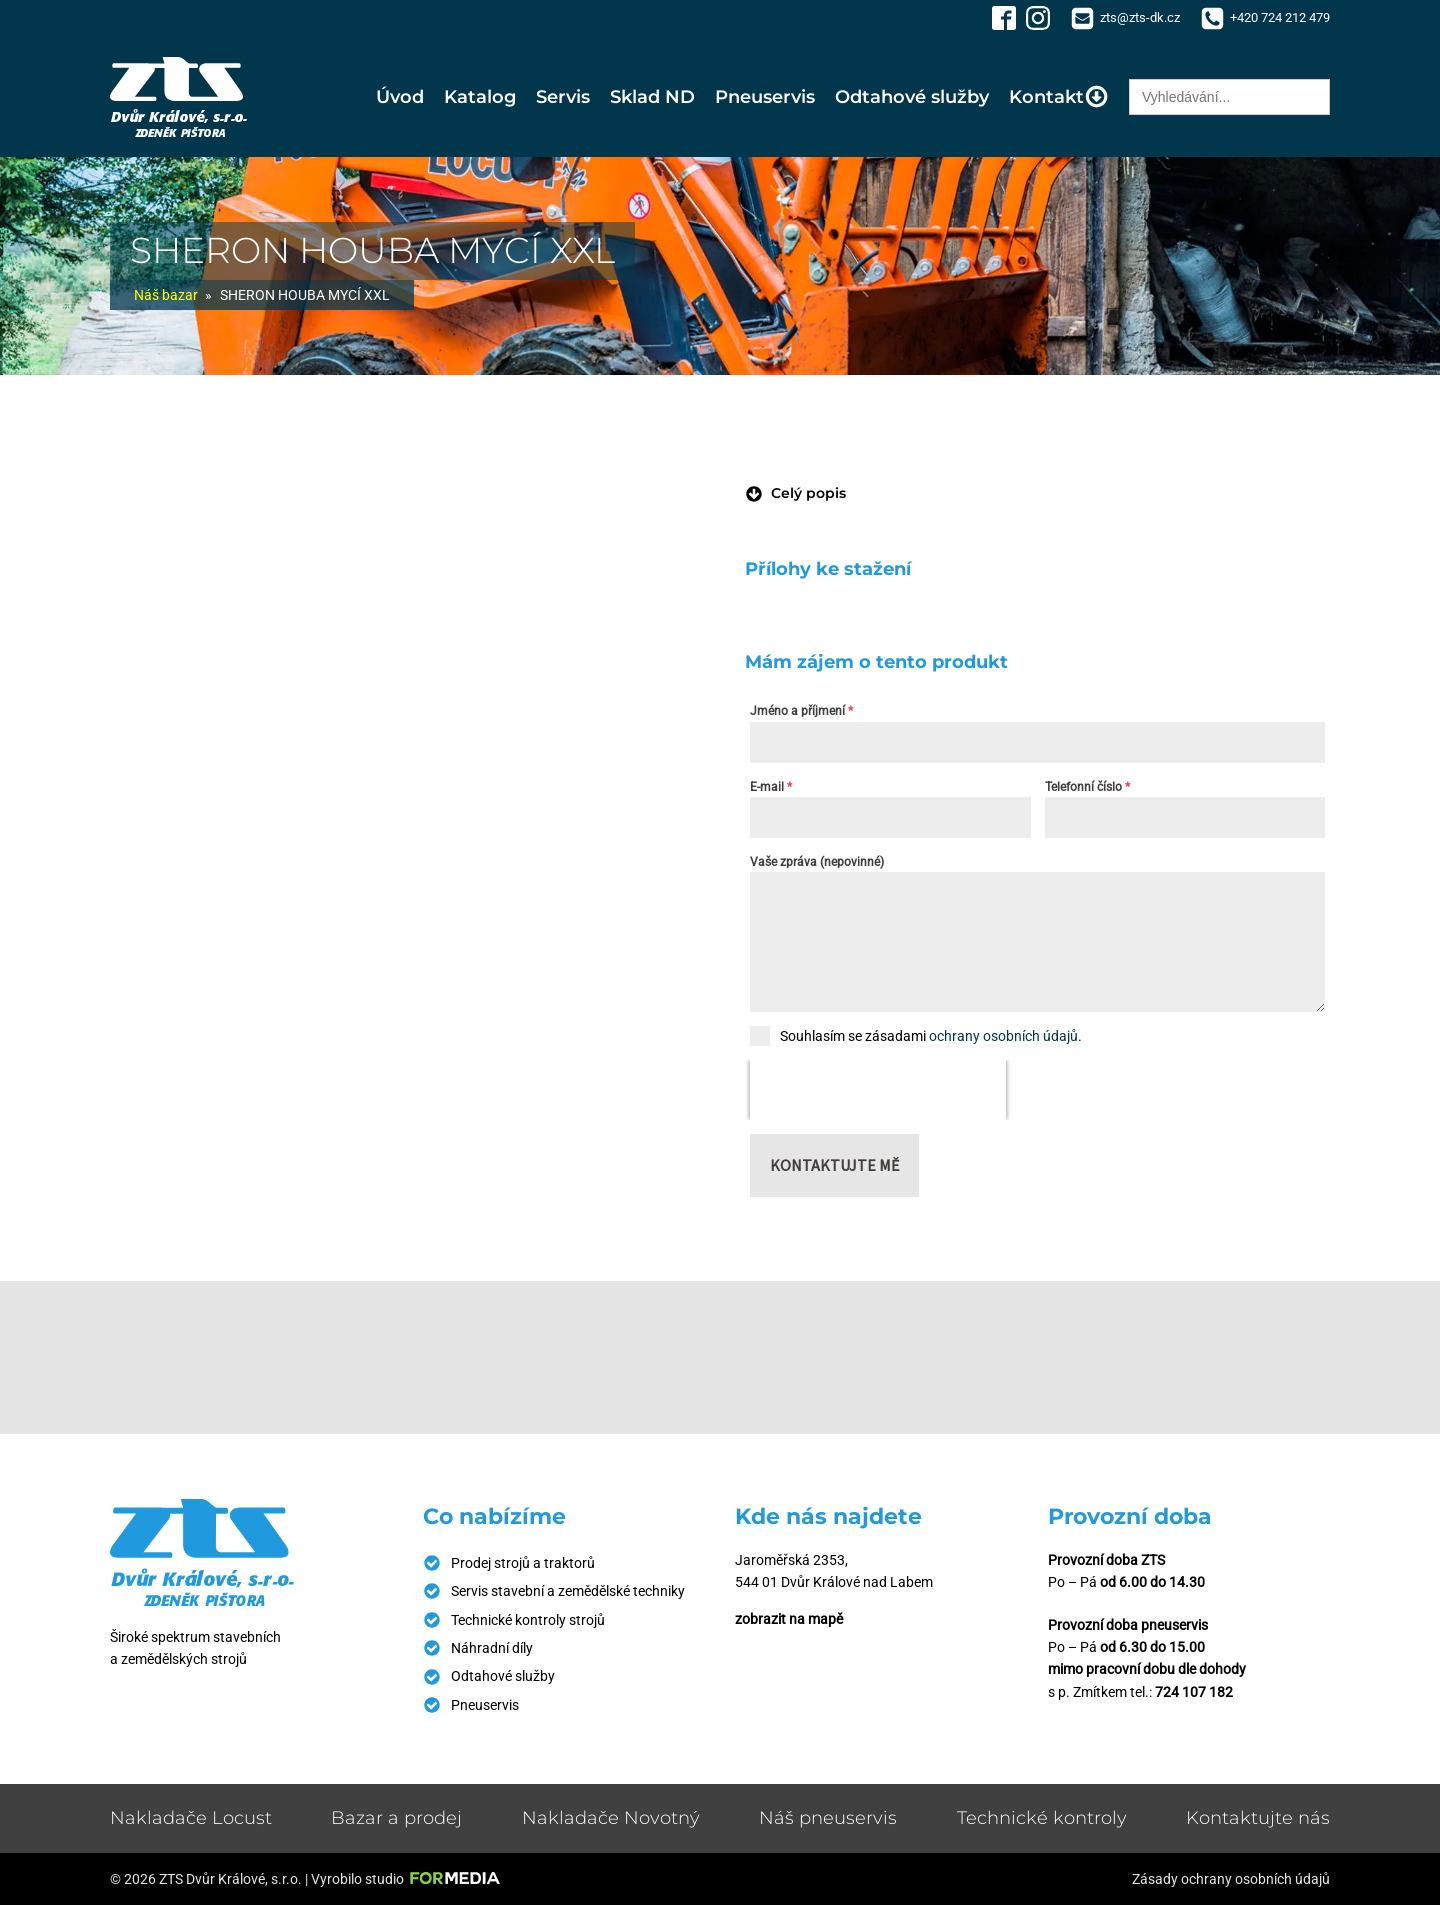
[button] (795, 493)
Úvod (400, 97)
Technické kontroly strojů (528, 1620)
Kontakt (1059, 96)
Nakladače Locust (191, 1818)
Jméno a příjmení (801, 711)
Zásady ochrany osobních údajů (1231, 1879)
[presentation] (878, 1090)
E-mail (771, 787)
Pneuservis (765, 97)
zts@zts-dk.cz (1140, 17)
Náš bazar (166, 295)
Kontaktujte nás (1258, 1818)
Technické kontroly (1042, 1818)
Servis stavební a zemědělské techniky (568, 1591)
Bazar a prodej (396, 1818)
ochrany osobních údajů (1003, 1036)
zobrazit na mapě (789, 1619)
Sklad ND (652, 97)
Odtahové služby (912, 97)
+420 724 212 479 (1280, 17)
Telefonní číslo (1087, 787)
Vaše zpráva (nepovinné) (817, 862)
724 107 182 (1194, 1692)
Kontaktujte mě (834, 1165)
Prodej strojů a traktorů (523, 1563)
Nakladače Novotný (611, 1818)
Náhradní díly (492, 1648)
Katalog (480, 97)
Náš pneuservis (828, 1818)
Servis (563, 97)
